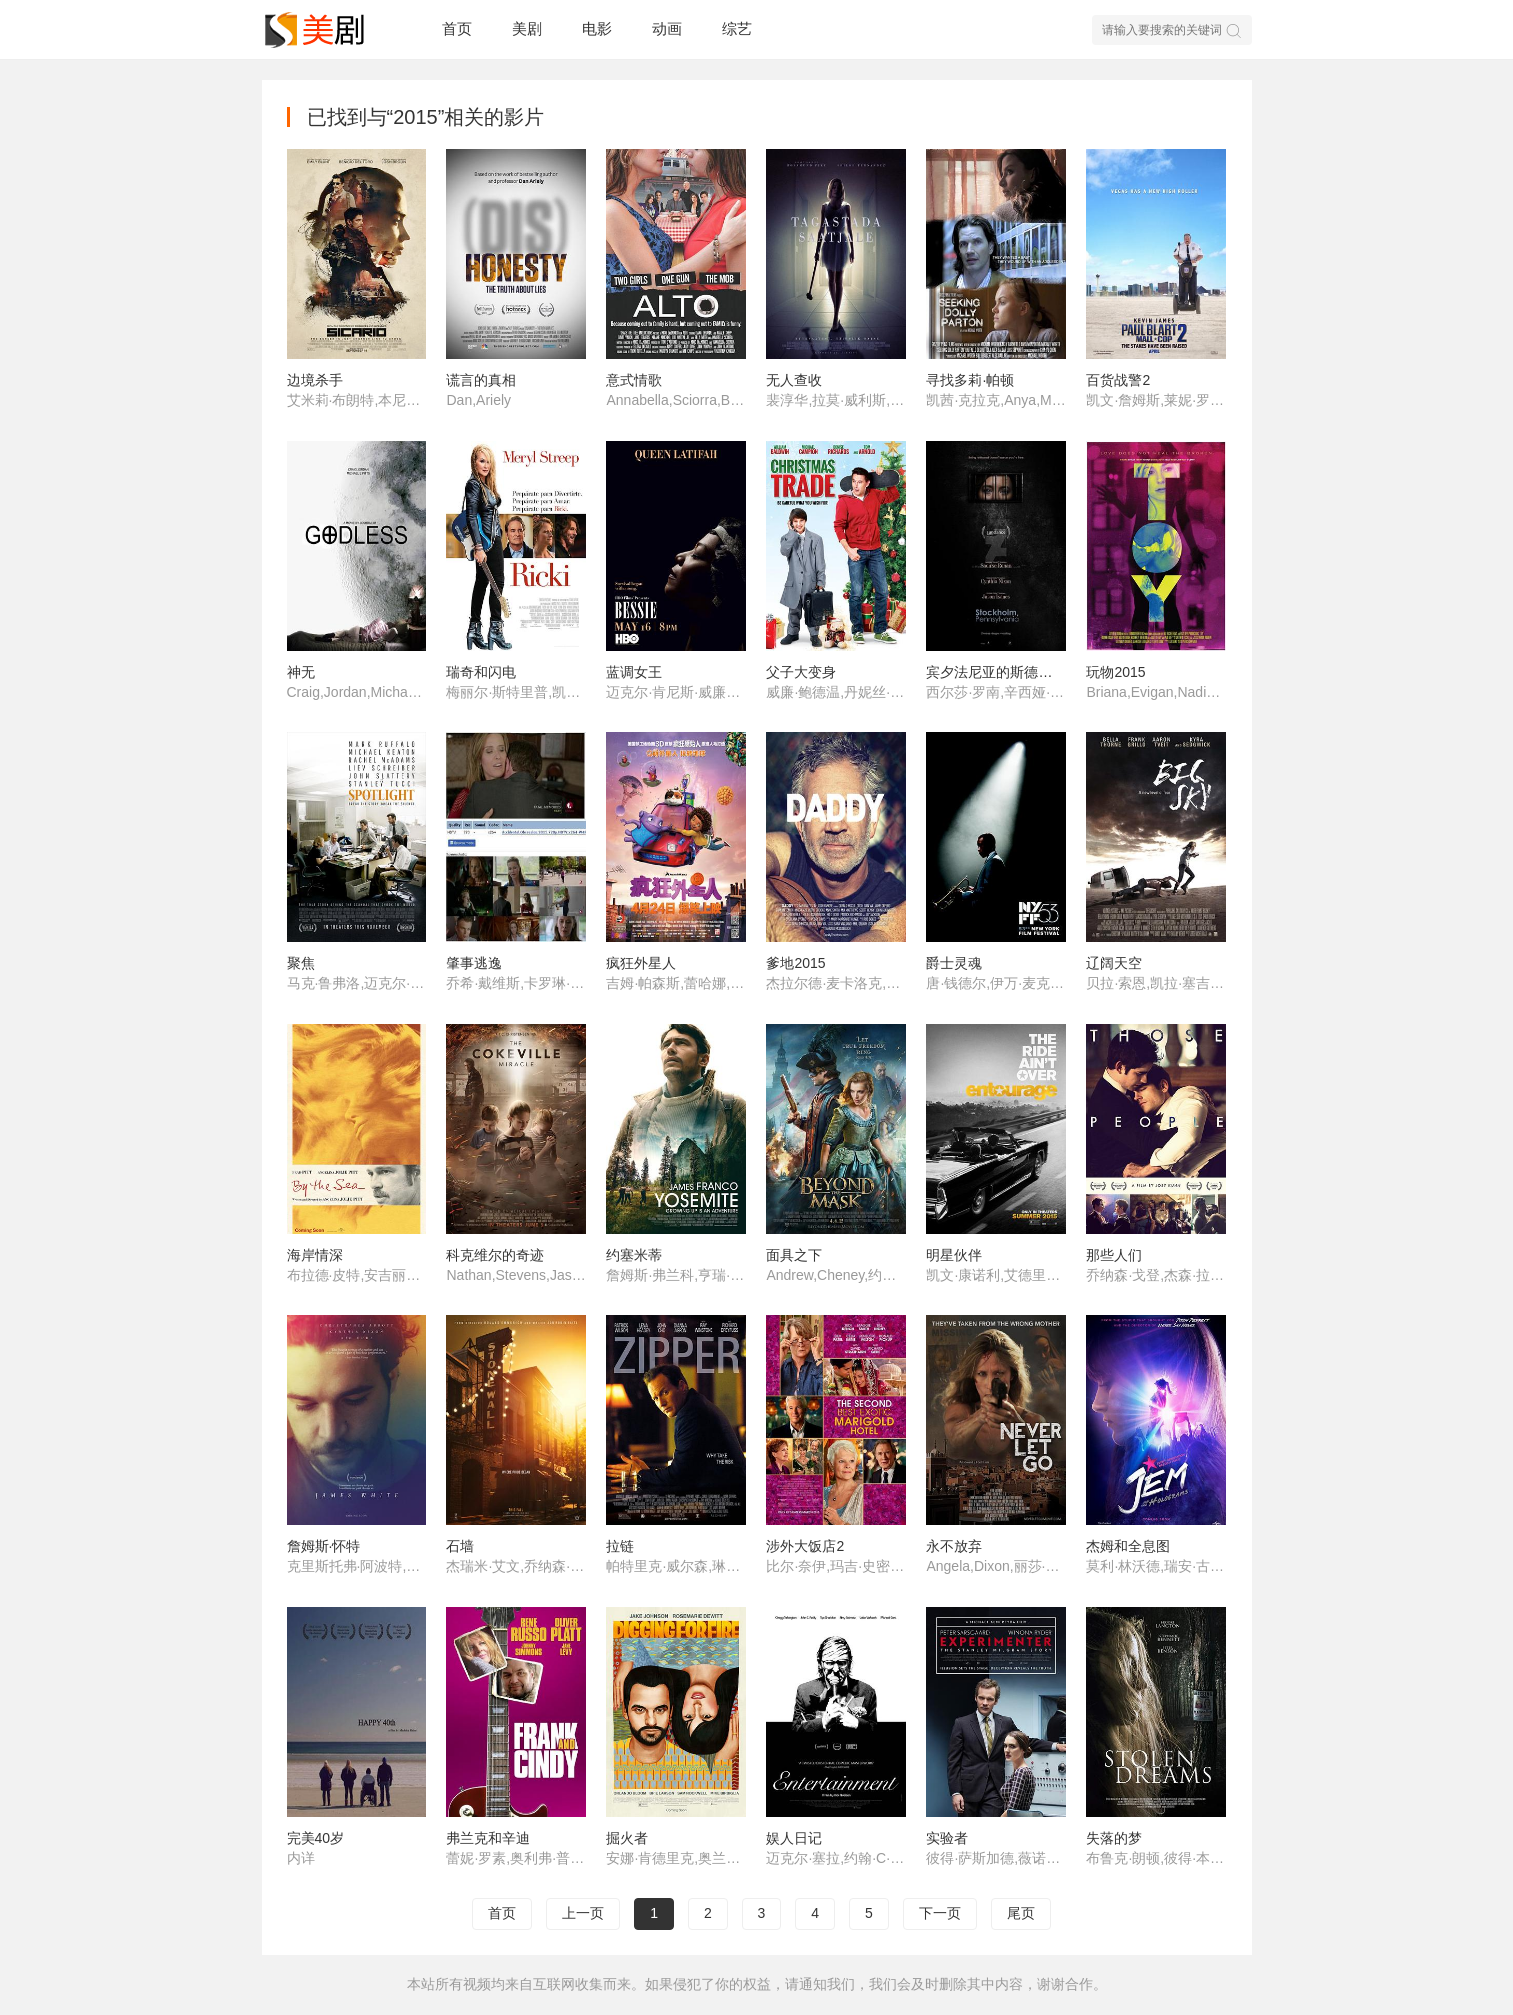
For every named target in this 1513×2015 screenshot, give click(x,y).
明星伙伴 (954, 1255)
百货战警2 (1118, 380)
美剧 (527, 28)
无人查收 (794, 380)
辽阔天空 (1114, 963)
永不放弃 (954, 1546)
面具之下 (794, 1255)
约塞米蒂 (634, 1255)
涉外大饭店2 (805, 1546)
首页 (457, 28)
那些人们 (1114, 1255)
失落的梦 (1114, 1838)
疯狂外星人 (641, 963)
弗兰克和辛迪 (488, 1838)
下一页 (940, 1913)
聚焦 (301, 963)
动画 (667, 28)
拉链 (620, 1546)
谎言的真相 (481, 380)
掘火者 (627, 1838)
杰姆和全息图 (1128, 1546)
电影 (597, 28)
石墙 (460, 1546)
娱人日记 (794, 1838)
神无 (301, 672)
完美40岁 (316, 1838)
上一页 (583, 1913)
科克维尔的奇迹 (495, 1255)
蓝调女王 (634, 672)
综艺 (737, 28)
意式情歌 (634, 380)
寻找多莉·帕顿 (970, 380)
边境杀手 (315, 380)
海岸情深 (315, 1255)
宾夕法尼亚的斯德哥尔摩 (1003, 672)
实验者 (947, 1838)
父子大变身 (801, 672)
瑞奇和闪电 (481, 672)
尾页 (1021, 1913)
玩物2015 (1115, 672)
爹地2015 (795, 963)
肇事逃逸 (474, 963)
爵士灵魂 (954, 963)
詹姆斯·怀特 (324, 1546)
